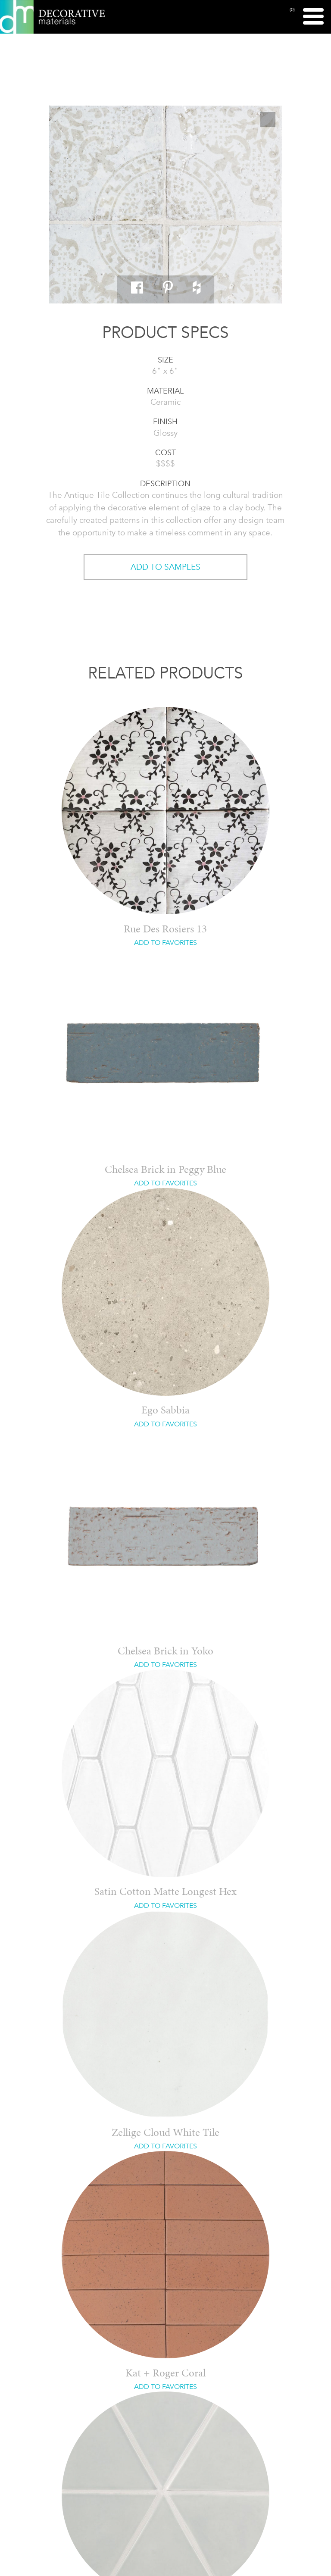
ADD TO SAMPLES (165, 567)
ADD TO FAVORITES (165, 942)
